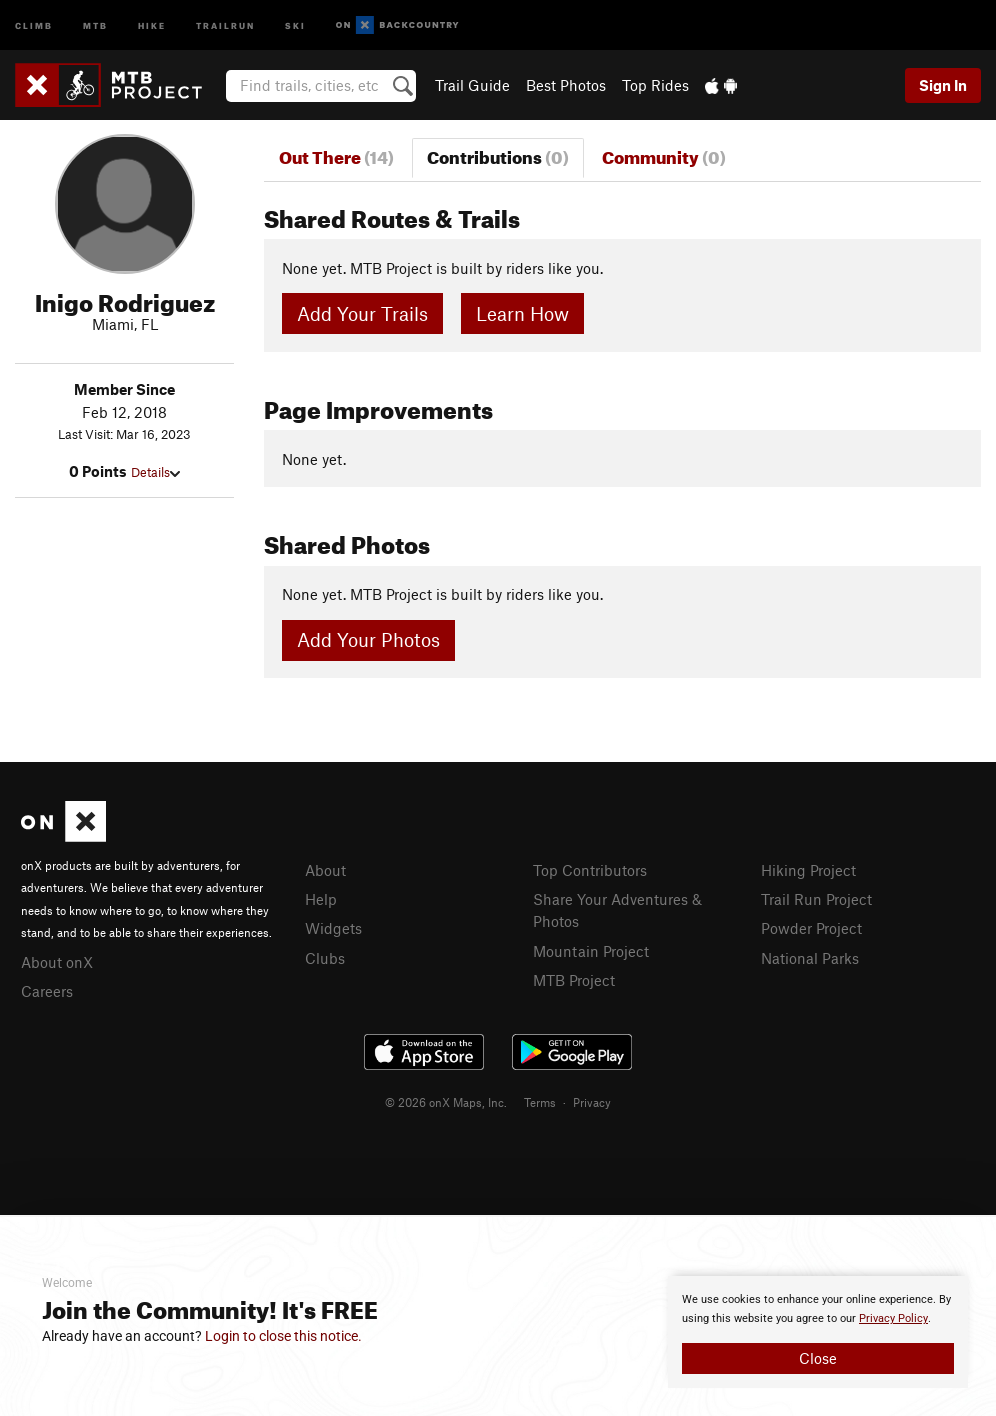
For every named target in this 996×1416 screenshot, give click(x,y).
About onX (57, 962)
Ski (295, 24)
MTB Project (574, 980)
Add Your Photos (368, 639)
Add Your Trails (362, 313)
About (325, 870)
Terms (540, 1102)
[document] (818, 1332)
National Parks (810, 958)
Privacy (592, 1102)
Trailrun (225, 24)
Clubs (325, 958)
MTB (95, 24)
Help (321, 899)
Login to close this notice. (283, 1336)
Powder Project (811, 928)
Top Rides (655, 85)
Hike (152, 24)
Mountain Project (591, 951)
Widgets (333, 928)
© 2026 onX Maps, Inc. (446, 1102)
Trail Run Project (816, 899)
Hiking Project (808, 870)
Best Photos (566, 85)
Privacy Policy (893, 1318)
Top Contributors (590, 870)
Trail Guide (472, 85)
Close (818, 1358)
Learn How (522, 313)
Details (155, 472)
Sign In (943, 85)
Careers (47, 991)
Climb (34, 24)
